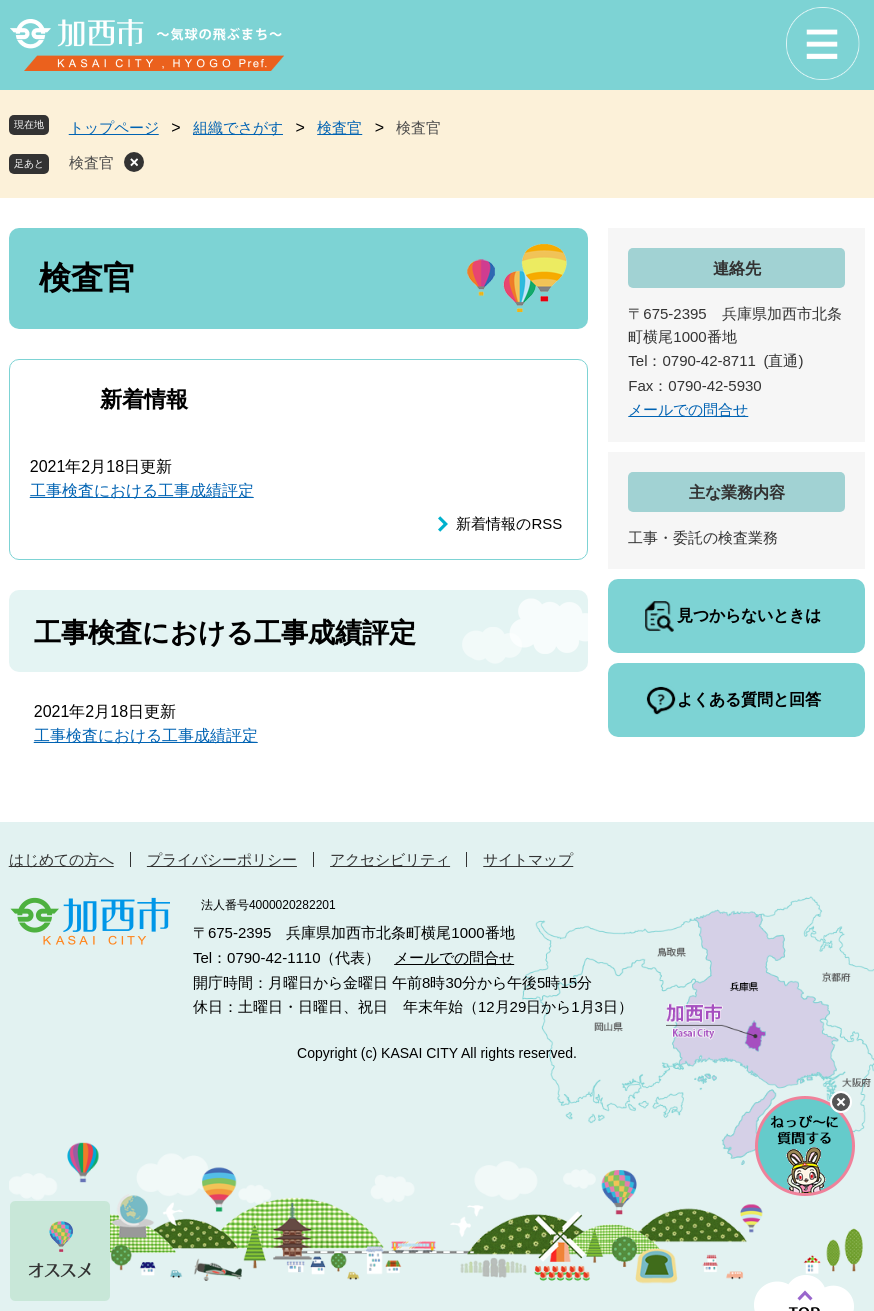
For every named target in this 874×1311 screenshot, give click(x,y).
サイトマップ (528, 859)
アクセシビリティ (390, 859)
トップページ (114, 127)
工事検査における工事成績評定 (142, 490)
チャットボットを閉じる (841, 1102)
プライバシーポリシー (222, 859)
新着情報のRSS (509, 523)
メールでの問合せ (688, 409)
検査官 (339, 127)
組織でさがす (238, 127)
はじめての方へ (61, 859)
